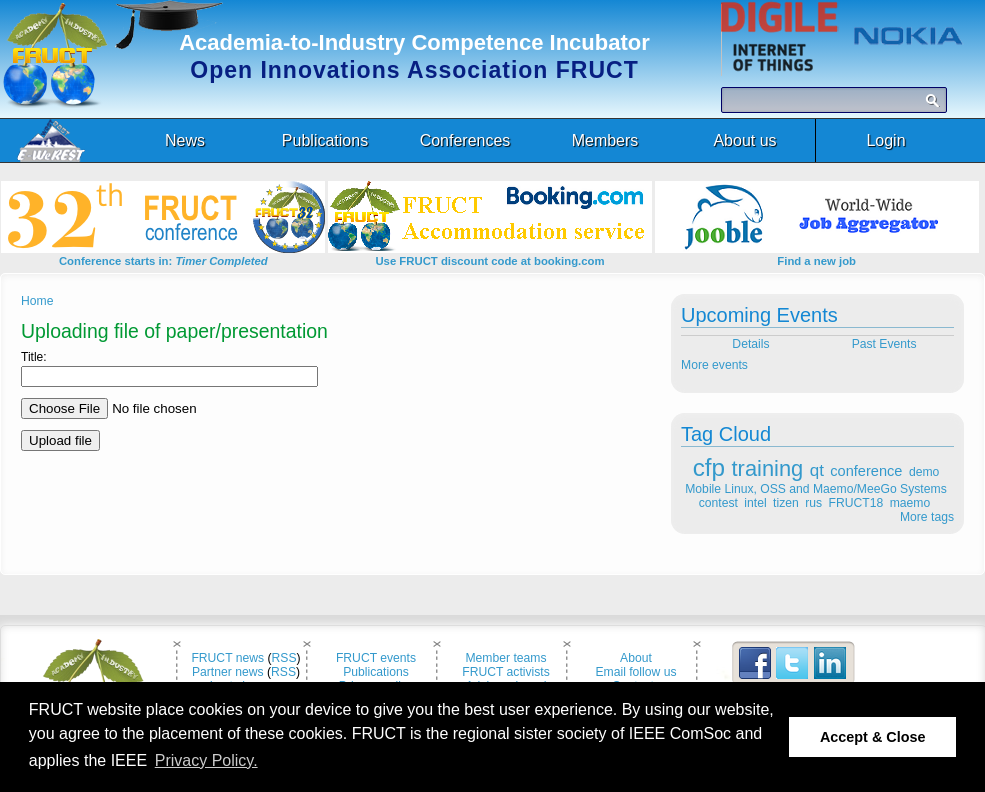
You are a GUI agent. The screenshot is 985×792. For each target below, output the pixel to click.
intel (755, 503)
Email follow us (635, 672)
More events (714, 365)
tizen (786, 503)
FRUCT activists (506, 672)
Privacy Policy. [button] (206, 760)
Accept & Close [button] (873, 737)
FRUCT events (376, 658)
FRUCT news (227, 658)
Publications (376, 672)
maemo (910, 503)
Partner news (228, 672)
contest (718, 503)
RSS (284, 658)
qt (817, 470)
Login (885, 140)
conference (866, 471)
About (636, 658)
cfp (709, 467)
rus (813, 503)
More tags (927, 517)
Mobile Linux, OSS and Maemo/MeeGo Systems (815, 489)
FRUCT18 (856, 503)
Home (37, 301)
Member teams (505, 658)
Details (749, 344)
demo (924, 472)
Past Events (886, 344)
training (768, 468)
